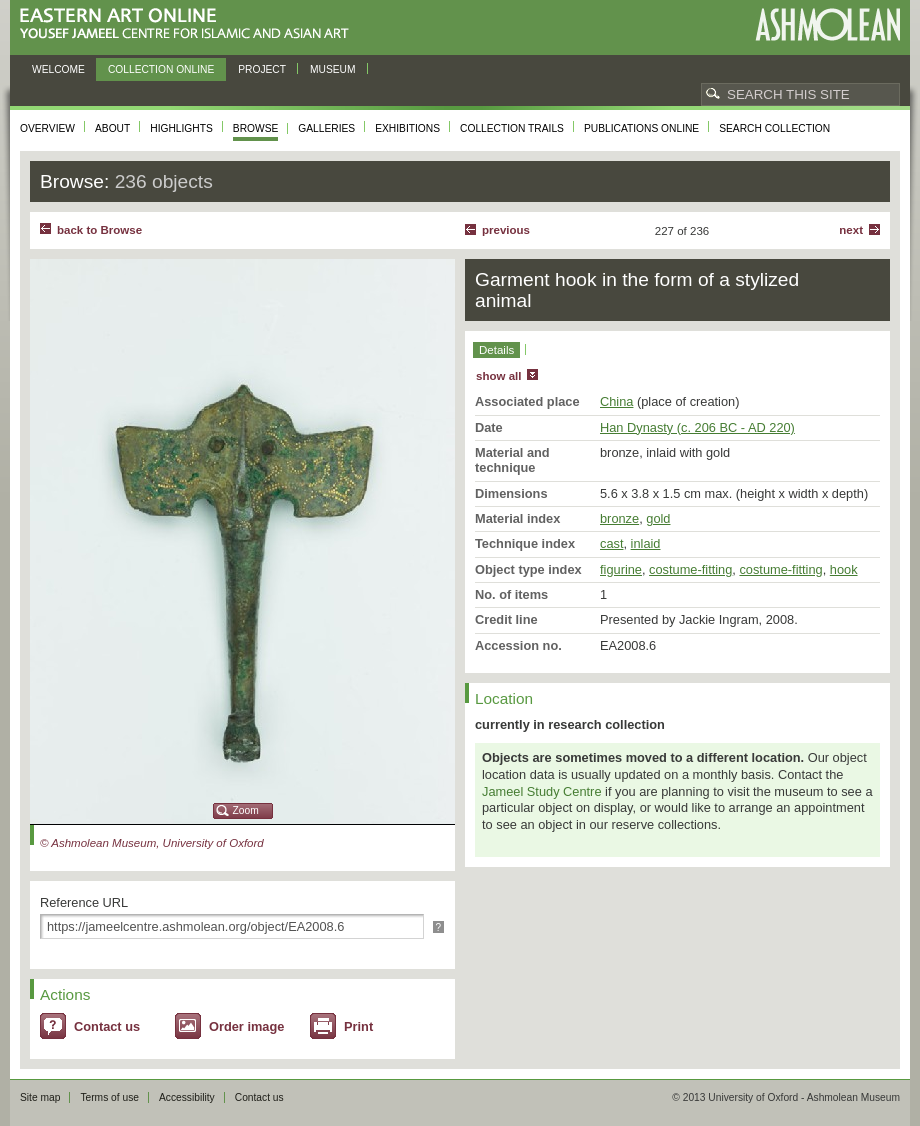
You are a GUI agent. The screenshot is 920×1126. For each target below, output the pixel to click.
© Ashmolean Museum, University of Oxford (152, 843)
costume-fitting (690, 569)
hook (844, 569)
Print (358, 1026)
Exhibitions (407, 128)
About (112, 128)
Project (262, 69)
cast (611, 543)
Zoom (246, 810)
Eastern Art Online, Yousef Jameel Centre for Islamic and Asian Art (189, 24)
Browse (256, 128)
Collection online (161, 69)
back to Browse (99, 230)
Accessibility (187, 1097)
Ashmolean (827, 24)
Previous (506, 230)
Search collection (774, 128)
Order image (246, 1026)
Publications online (641, 128)
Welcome (58, 69)
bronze (619, 518)
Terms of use (109, 1097)
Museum (333, 69)
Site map (40, 1097)
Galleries (326, 128)
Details (496, 350)
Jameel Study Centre (542, 791)
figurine (621, 569)
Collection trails (512, 128)
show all (498, 376)
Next (851, 230)
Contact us (107, 1026)
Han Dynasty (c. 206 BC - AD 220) (697, 427)
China (616, 401)
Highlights (181, 128)
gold (658, 518)
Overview (47, 128)
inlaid (646, 543)
